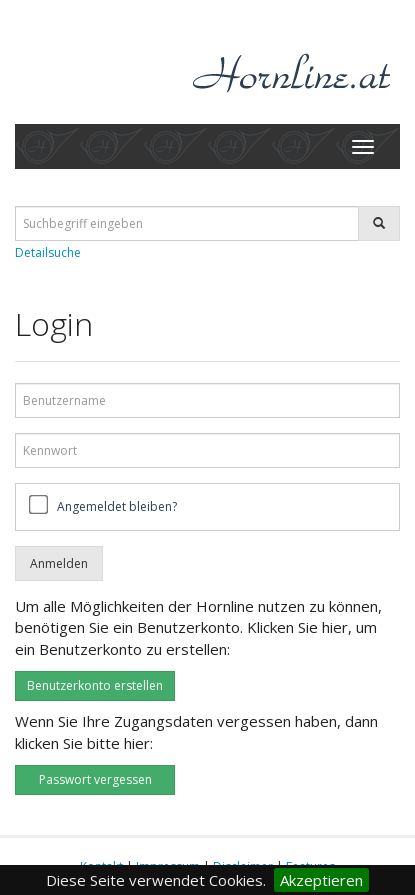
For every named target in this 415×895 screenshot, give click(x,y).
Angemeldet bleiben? (117, 506)
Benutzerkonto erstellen (95, 685)
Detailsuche (48, 252)
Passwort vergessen (95, 779)
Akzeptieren (321, 880)
